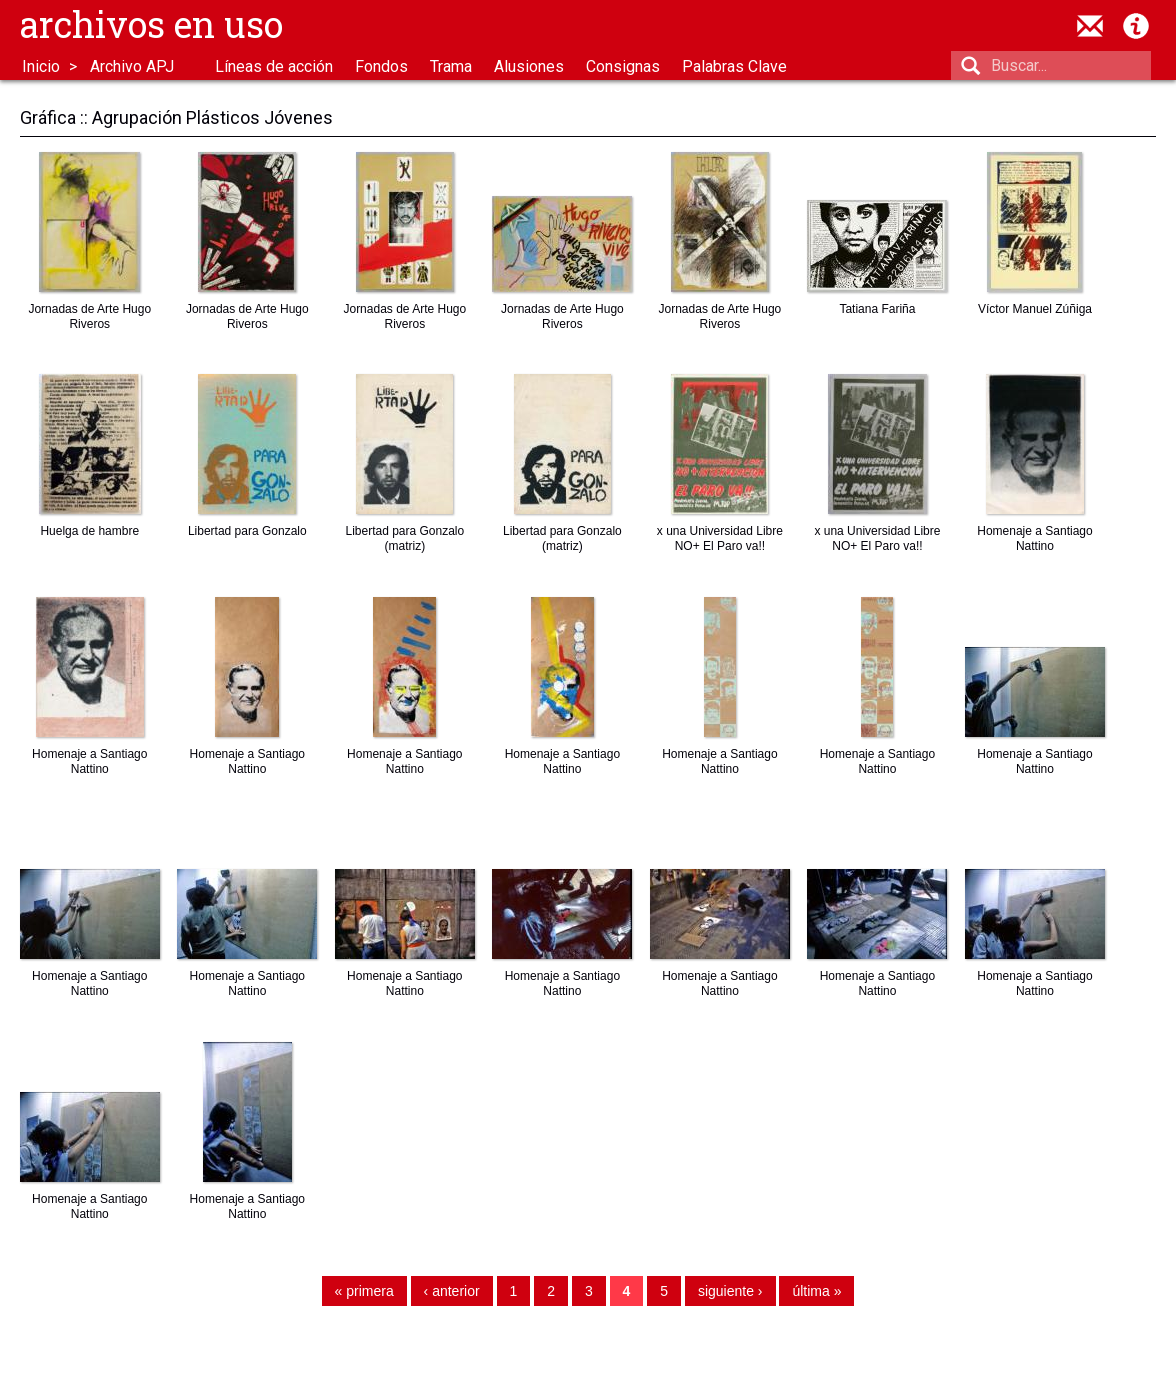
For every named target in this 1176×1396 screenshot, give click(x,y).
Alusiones (529, 66)
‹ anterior (452, 1293)
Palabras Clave (734, 66)
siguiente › (730, 1293)
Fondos (381, 66)
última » (816, 1293)
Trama (451, 66)
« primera (364, 1293)
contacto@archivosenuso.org (1090, 26)
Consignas (623, 66)
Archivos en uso (151, 24)
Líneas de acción (274, 66)
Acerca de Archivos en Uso (1136, 26)
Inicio (41, 66)
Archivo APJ (132, 66)
